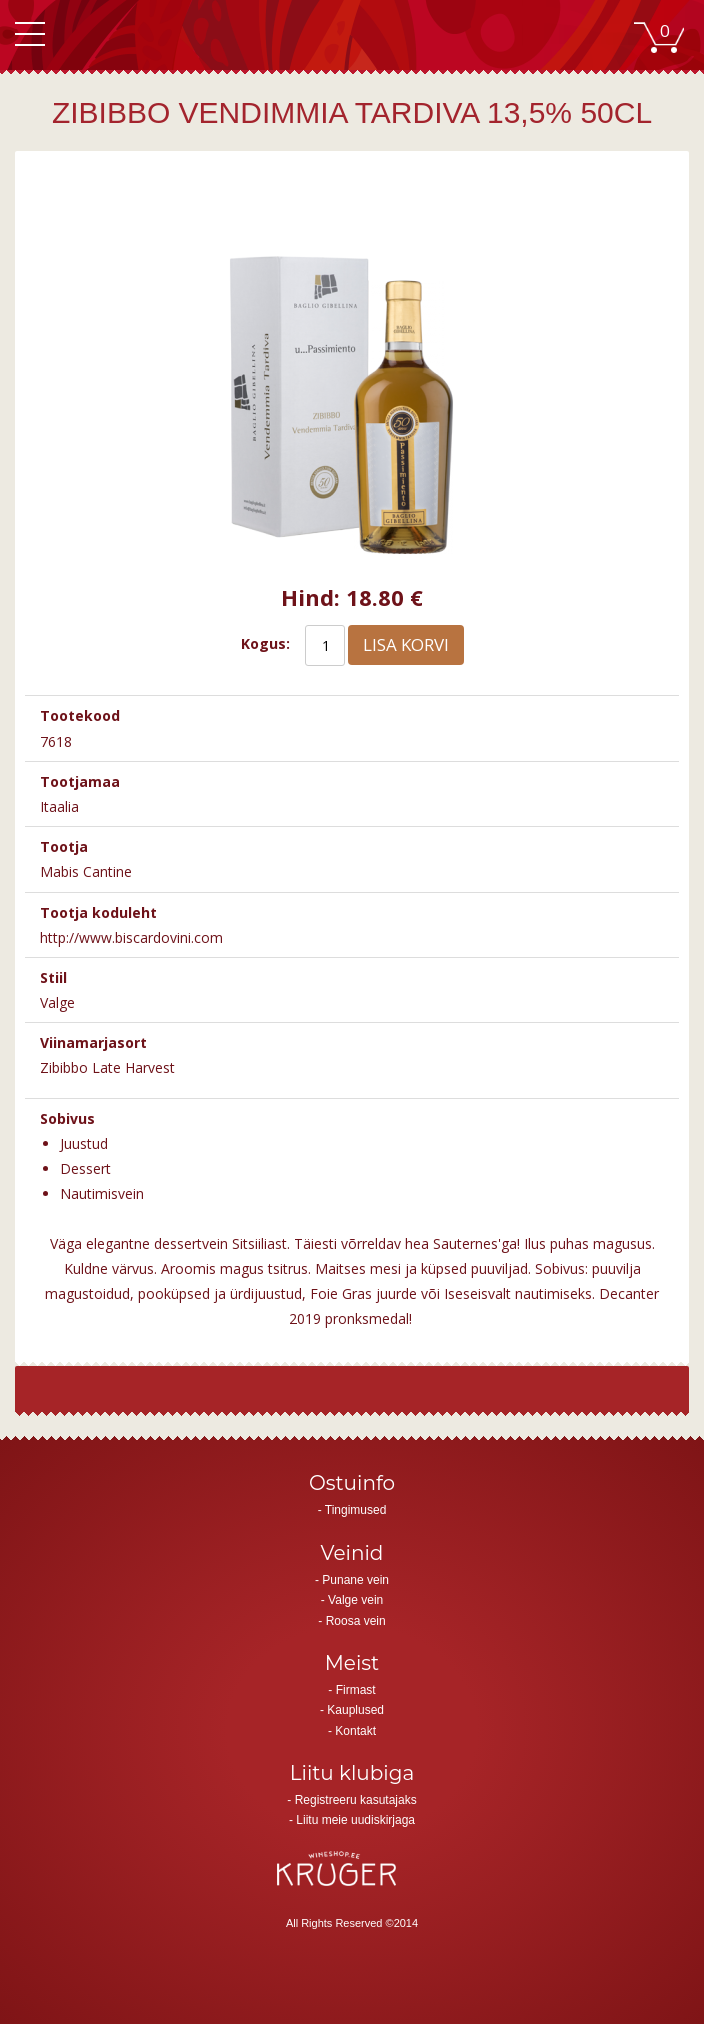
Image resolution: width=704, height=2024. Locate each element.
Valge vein (355, 1600)
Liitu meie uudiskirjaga (355, 1820)
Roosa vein (356, 1621)
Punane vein (355, 1580)
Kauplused (355, 1710)
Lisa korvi (406, 644)
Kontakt (355, 1731)
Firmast (356, 1690)
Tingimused (356, 1510)
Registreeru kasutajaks (356, 1800)
